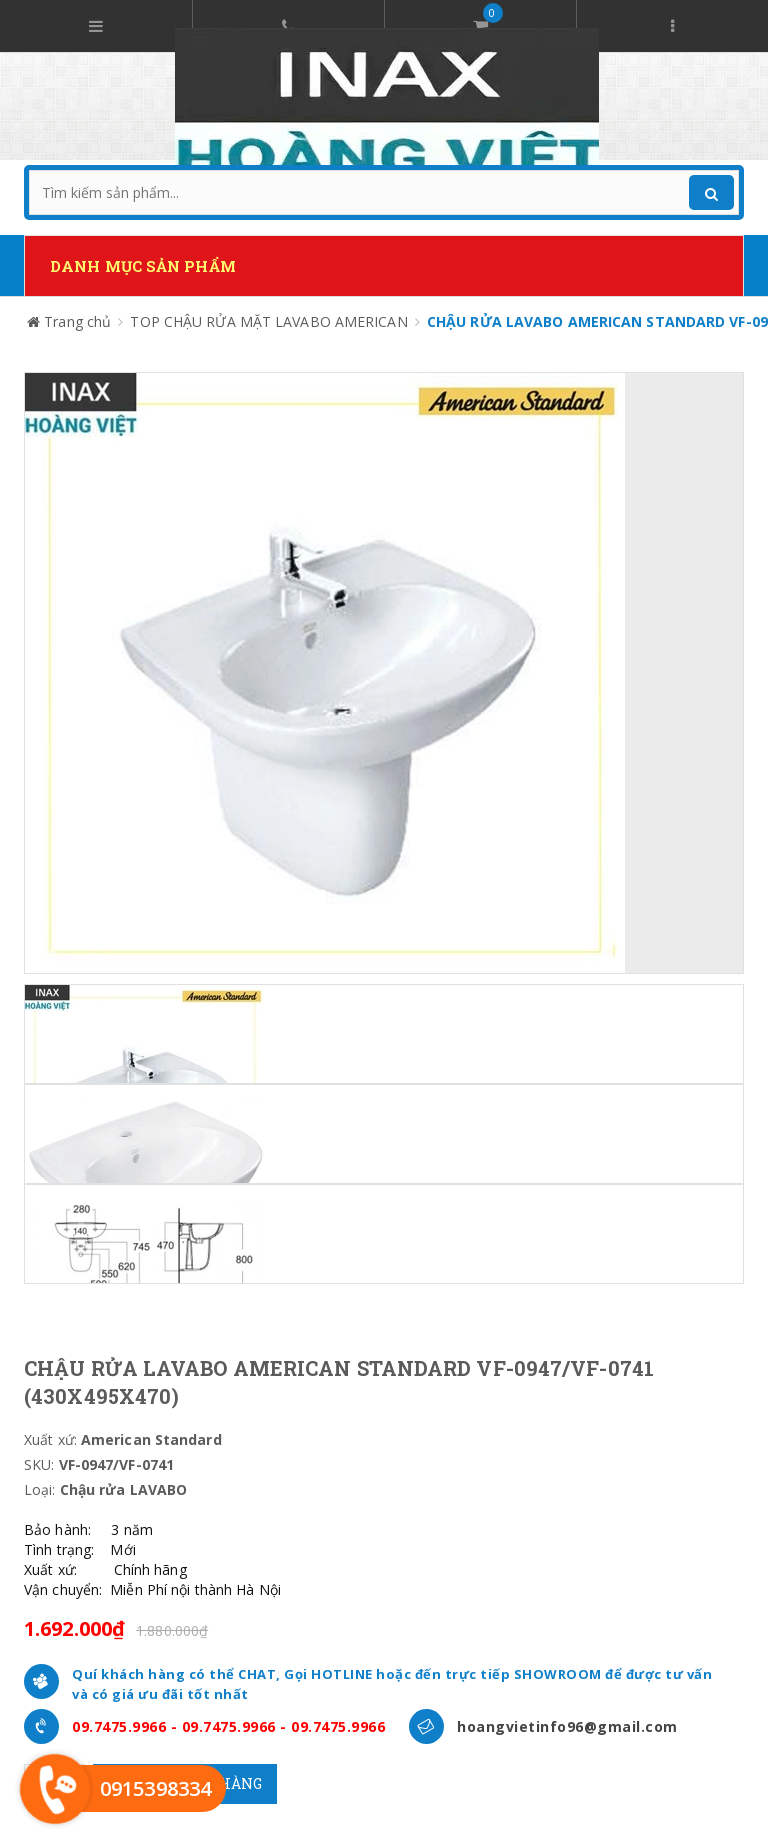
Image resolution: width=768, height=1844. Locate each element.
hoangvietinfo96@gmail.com (567, 1726)
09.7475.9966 (119, 1726)
